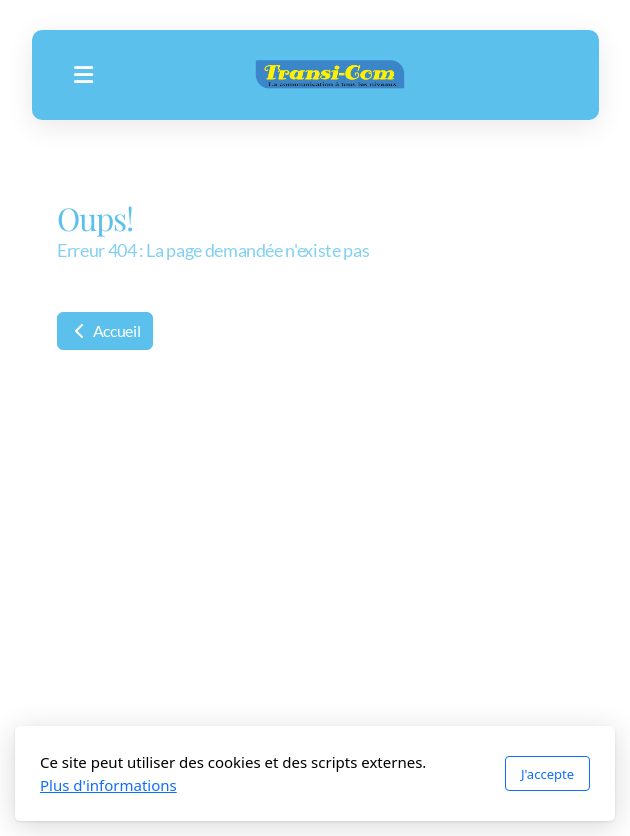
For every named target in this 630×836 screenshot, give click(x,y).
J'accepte (547, 774)
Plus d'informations (108, 785)
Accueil (105, 330)
